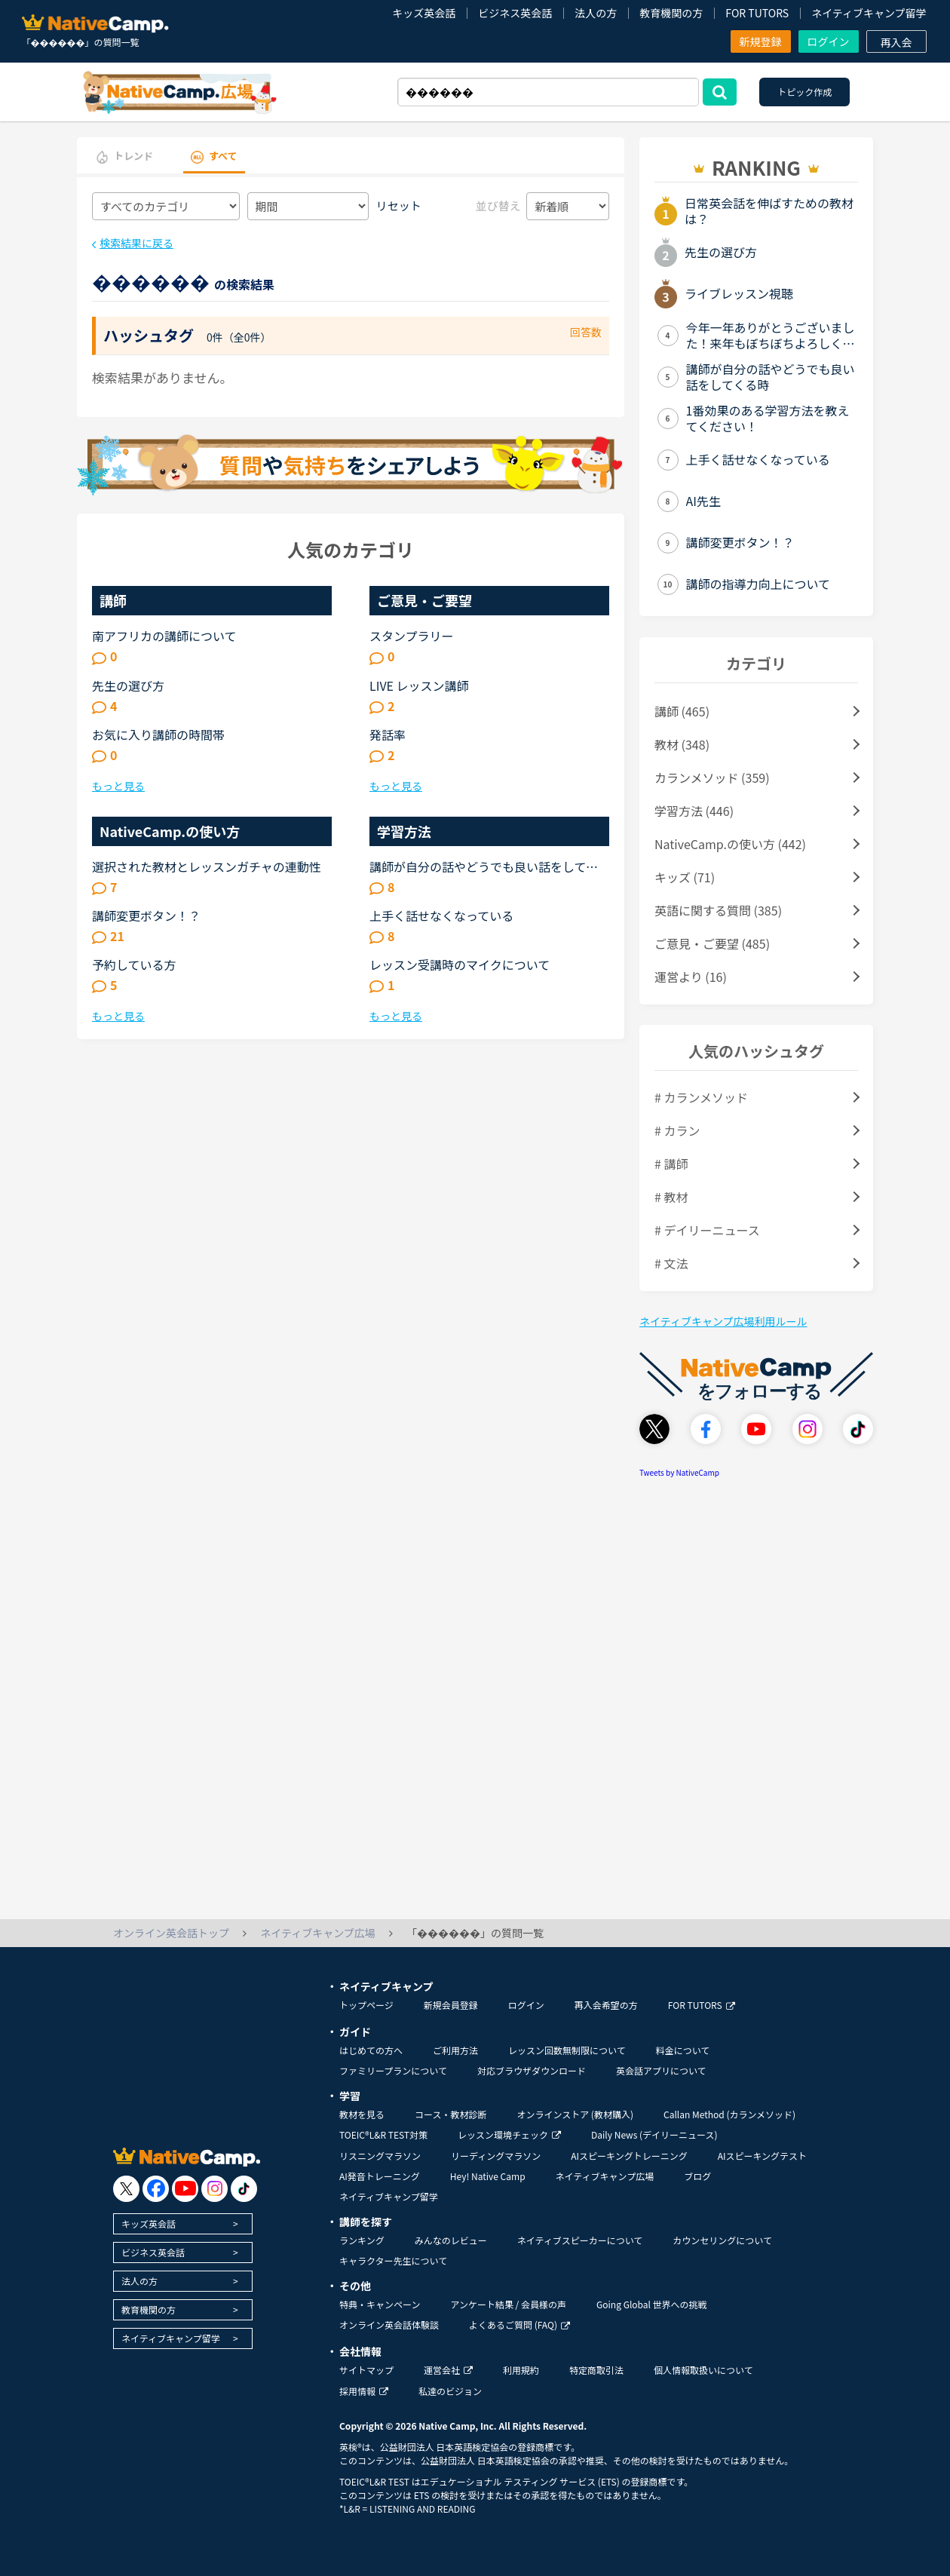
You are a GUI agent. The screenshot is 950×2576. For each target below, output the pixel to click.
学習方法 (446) (694, 811)
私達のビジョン (450, 2390)
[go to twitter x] (126, 2189)
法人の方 (596, 12)
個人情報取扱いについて (703, 2369)
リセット (398, 205)
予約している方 (134, 964)
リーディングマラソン (496, 2155)
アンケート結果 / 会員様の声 (508, 2304)
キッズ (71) (684, 877)
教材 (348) (681, 744)
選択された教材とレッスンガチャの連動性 (206, 866)
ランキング (362, 2240)
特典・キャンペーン (379, 2304)
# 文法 (671, 1263)
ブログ (697, 2176)
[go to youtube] (185, 2189)
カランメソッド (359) (712, 777)
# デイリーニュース (707, 1230)
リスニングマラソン (380, 2155)
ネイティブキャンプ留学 (868, 12)
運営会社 (448, 2369)
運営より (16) (690, 977)
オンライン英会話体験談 (389, 2324)
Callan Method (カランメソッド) (729, 2114)
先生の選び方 (128, 685)
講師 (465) (681, 711)
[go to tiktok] (244, 2189)
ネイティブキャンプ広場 (605, 2176)
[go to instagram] (214, 2189)
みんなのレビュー (451, 2240)
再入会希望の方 (606, 2004)
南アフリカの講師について (164, 636)
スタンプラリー (411, 636)
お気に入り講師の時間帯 (158, 734)
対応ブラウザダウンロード (531, 2070)
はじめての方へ (371, 2050)
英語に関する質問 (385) (718, 910)
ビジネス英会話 (515, 12)
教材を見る (362, 2114)
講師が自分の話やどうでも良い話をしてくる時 (483, 866)
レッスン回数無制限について (567, 2050)
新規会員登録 (451, 2004)
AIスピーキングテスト (762, 2155)
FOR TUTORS (757, 12)
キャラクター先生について (393, 2260)
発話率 (387, 734)
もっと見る (118, 785)
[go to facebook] (155, 2189)
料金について (683, 2050)
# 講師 (671, 1164)
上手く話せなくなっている (441, 915)
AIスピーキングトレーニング (629, 2155)
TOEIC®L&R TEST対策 (383, 2134)
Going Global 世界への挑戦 (651, 2304)
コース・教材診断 (450, 2114)
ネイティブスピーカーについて (580, 2240)
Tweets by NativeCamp (679, 1472)
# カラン (677, 1130)
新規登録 (761, 41)
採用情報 (363, 2390)
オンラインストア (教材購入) (574, 2114)
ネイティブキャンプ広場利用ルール (723, 1321)
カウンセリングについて (722, 2240)
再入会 (896, 42)
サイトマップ (366, 2369)
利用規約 (521, 2369)
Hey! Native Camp (488, 2176)
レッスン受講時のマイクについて (459, 964)
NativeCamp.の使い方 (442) (730, 844)
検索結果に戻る (136, 242)
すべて (223, 156)
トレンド (133, 156)
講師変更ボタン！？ (146, 915)
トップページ (366, 2004)
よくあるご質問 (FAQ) (519, 2324)
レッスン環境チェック (509, 2134)
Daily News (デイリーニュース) (654, 2134)
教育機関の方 (671, 12)
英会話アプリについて (661, 2070)
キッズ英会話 (423, 12)
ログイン (829, 41)
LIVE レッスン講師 (419, 685)
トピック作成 (804, 91)
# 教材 (671, 1197)
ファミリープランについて (393, 2070)
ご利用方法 (455, 2050)
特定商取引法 (596, 2369)
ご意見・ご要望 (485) (712, 943)
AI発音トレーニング (379, 2176)
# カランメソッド (701, 1097)
